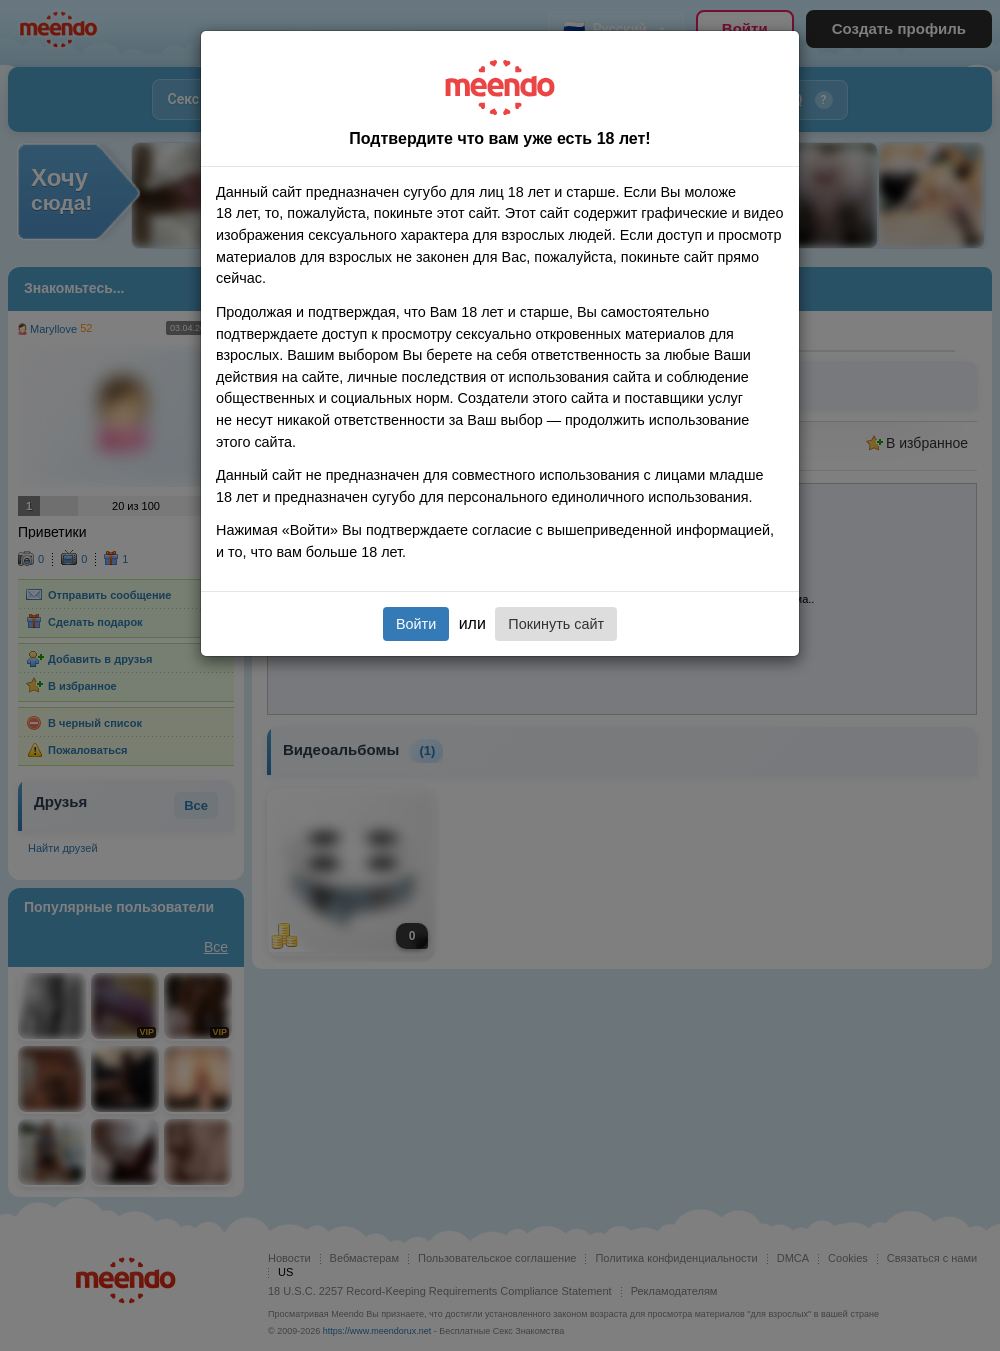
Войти (416, 624)
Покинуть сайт (556, 624)
